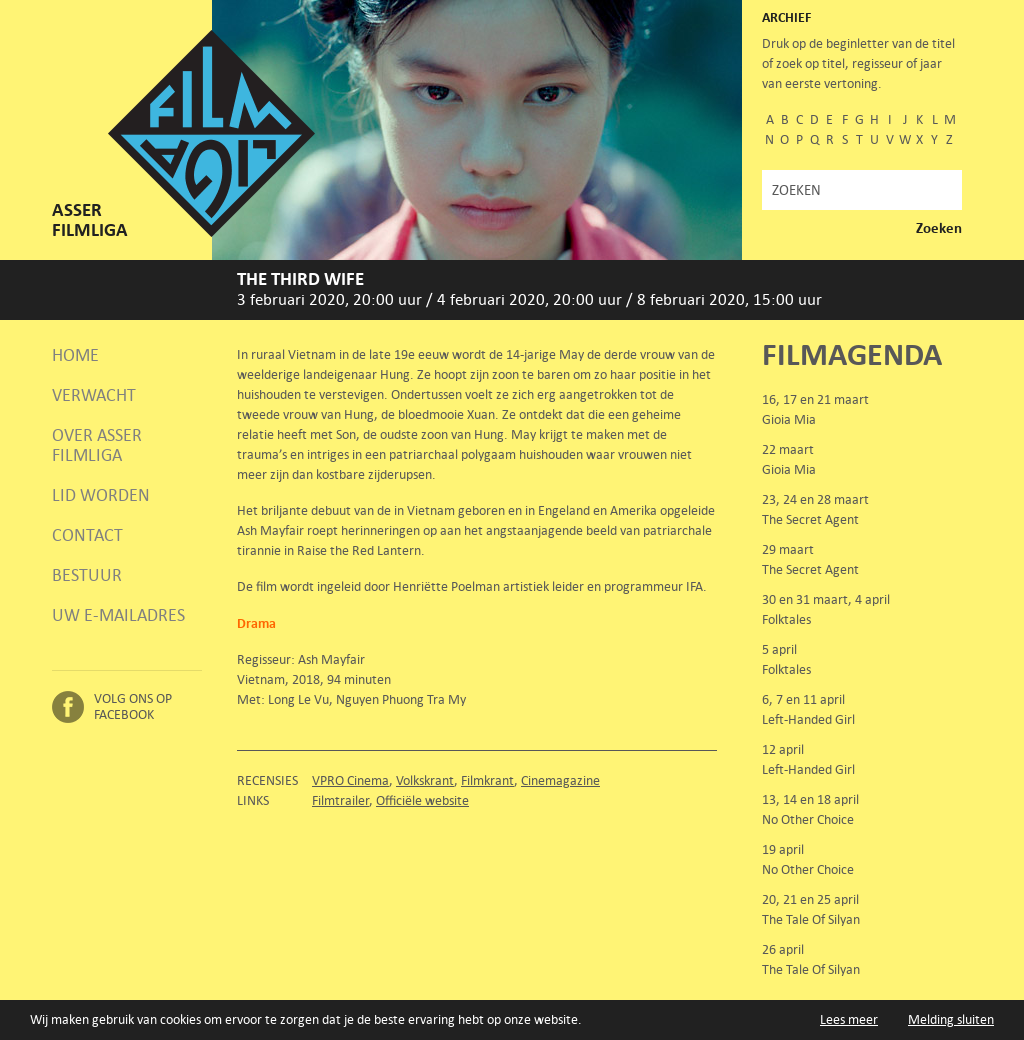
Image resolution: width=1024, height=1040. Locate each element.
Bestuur (87, 575)
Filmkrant (487, 780)
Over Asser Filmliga (97, 445)
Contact (87, 535)
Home (75, 355)
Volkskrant (425, 780)
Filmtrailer (340, 800)
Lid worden (101, 495)
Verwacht (94, 395)
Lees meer (849, 1019)
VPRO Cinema (350, 780)
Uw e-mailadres (118, 615)
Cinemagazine (560, 780)
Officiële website (422, 800)
